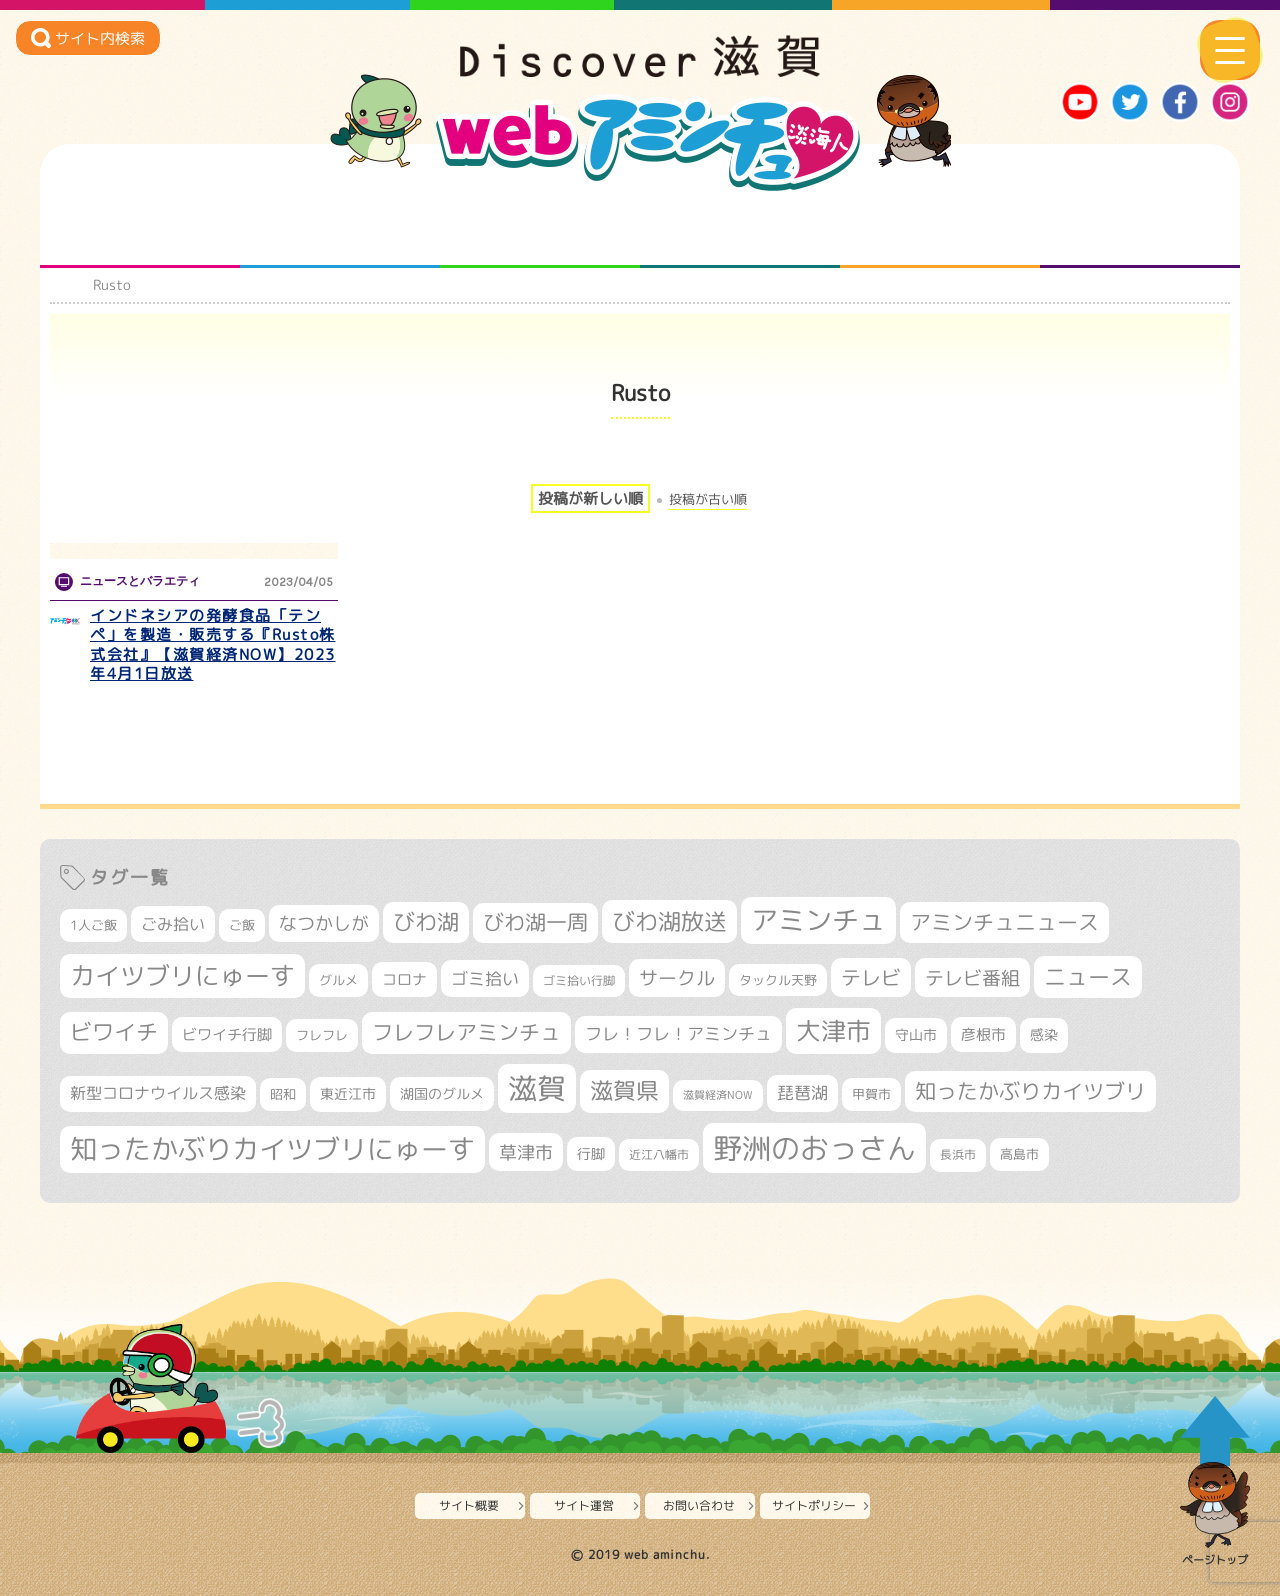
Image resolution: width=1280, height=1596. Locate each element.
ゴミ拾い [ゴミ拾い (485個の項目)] (485, 978)
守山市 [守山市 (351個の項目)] (916, 1035)
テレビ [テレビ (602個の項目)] (871, 977)
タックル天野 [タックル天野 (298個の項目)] (778, 980)
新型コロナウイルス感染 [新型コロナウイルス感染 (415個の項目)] (158, 1093)
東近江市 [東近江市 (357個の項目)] (348, 1094)
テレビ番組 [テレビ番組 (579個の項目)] (972, 977)
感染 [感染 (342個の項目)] (1044, 1035)
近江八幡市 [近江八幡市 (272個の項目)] (659, 1154)
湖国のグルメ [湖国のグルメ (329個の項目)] (442, 1093)
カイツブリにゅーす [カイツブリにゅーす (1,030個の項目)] (182, 975)
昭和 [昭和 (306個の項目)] (283, 1094)
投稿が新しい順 (590, 498)
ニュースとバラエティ (1140, 228)
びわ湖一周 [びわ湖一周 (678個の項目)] (535, 922)
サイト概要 (469, 1505)
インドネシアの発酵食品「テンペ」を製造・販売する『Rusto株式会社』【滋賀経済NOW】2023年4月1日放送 (213, 645)
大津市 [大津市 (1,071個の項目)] (833, 1030)
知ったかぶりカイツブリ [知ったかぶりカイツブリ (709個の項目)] (1030, 1091)
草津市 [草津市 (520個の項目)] (526, 1152)
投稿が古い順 (708, 499)
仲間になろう (540, 228)
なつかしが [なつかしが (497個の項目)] (324, 923)
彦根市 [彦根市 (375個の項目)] (983, 1034)
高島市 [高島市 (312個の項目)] (1019, 1154)
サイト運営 (584, 1505)
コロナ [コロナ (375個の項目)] (404, 979)
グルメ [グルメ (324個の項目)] (338, 980)
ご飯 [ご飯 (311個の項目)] (242, 925)
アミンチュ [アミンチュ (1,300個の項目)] (818, 920)
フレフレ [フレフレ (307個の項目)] (322, 1035)
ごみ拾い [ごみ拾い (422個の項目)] (173, 924)
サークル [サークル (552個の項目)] (677, 978)
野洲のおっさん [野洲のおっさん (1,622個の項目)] (814, 1147)
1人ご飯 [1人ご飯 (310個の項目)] (93, 925)
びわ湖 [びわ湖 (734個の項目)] (426, 922)
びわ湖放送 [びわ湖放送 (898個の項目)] (669, 921)
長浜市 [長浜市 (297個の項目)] (958, 1154)
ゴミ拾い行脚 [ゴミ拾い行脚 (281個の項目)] (579, 980)
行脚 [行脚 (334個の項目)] (591, 1153)
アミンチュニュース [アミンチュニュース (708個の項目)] (1004, 922)
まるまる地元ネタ (740, 228)
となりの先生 (340, 228)
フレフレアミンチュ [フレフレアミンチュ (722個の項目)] (466, 1032)
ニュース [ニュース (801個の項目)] (1088, 976)
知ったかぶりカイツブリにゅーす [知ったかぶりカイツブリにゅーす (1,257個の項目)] (272, 1149)
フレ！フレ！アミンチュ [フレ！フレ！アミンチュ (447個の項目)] (678, 1033)
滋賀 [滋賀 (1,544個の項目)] (537, 1088)
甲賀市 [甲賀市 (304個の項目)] (871, 1094)
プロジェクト (940, 228)
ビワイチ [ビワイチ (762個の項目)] (114, 1032)
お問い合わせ (699, 1505)
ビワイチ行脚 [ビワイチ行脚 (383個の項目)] (227, 1034)
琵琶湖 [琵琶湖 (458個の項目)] (802, 1092)
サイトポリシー (814, 1505)
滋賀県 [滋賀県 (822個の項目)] (624, 1090)
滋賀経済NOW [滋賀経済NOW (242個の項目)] (718, 1095)
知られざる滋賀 (140, 228)
